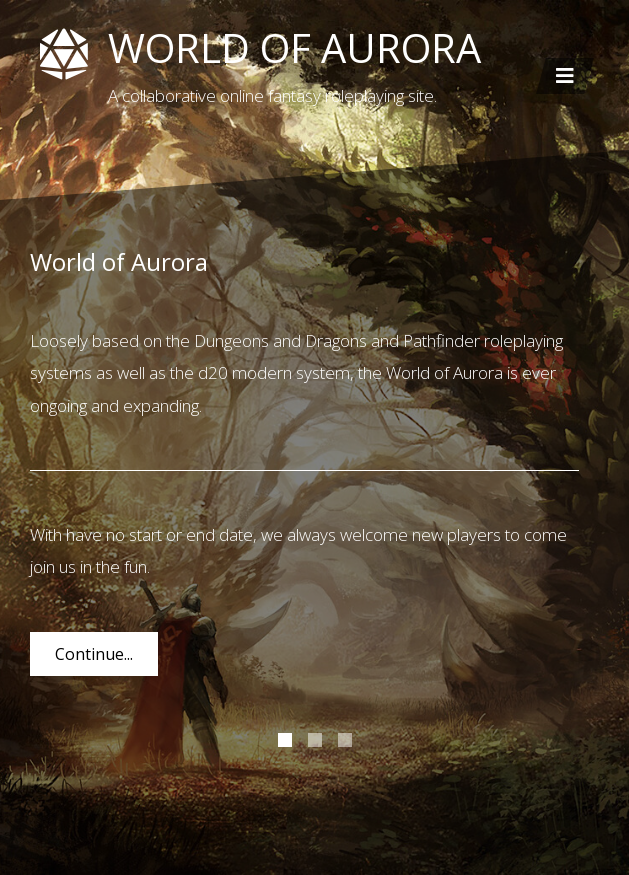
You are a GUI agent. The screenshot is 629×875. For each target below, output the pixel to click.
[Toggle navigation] (565, 76)
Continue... (94, 654)
